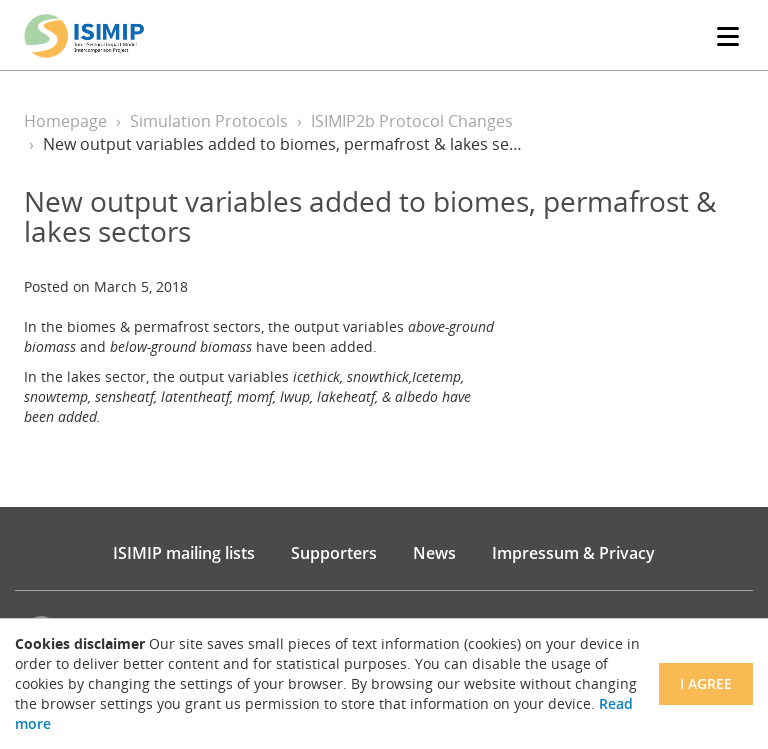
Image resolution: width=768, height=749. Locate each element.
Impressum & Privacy (573, 553)
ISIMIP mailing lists (184, 553)
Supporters (334, 553)
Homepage (65, 121)
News (434, 553)
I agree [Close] (706, 683)
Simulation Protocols (209, 121)
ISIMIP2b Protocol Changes (412, 121)
